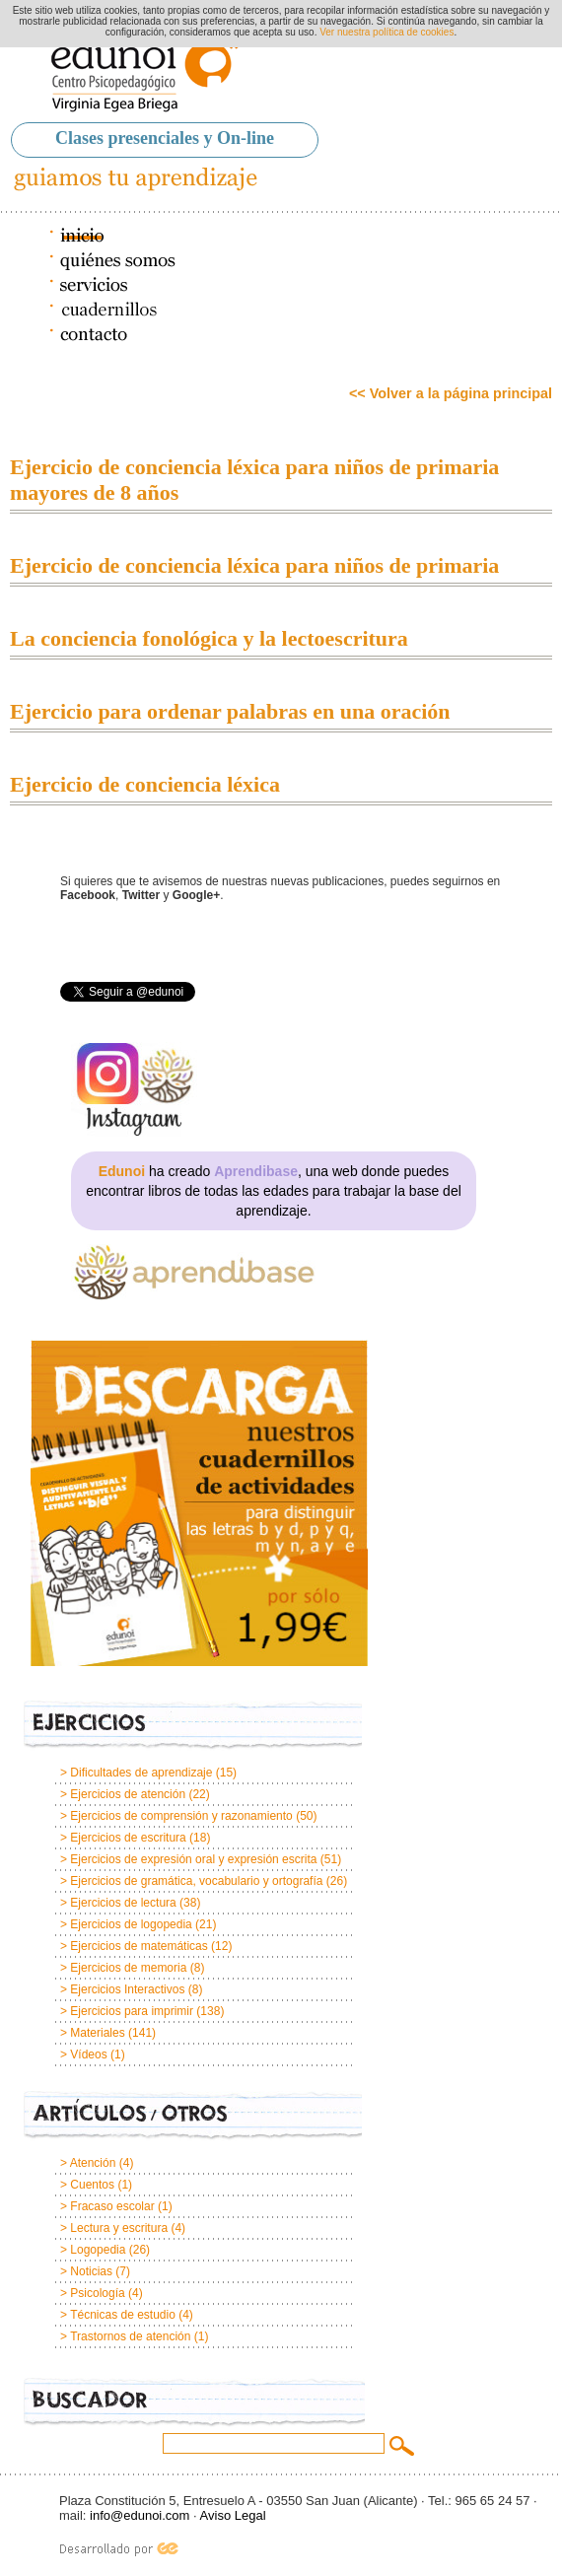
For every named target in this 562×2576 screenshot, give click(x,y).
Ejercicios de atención (127, 1794)
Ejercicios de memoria (128, 1968)
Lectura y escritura (119, 2228)
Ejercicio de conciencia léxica (145, 784)
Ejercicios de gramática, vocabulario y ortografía (196, 1881)
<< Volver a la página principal (450, 393)
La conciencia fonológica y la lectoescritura (209, 638)
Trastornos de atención (130, 2336)
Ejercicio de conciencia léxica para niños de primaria (254, 565)
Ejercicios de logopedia (130, 1924)
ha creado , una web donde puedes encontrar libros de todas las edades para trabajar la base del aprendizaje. (273, 1190)
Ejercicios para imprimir (131, 2011)
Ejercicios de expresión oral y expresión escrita (193, 1859)
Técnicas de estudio (123, 2315)
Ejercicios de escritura (127, 1838)
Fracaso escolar (112, 2206)
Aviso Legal (233, 2515)
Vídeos (88, 2054)
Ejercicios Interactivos (127, 1989)
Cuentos (92, 2185)
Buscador (194, 2403)
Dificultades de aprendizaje (141, 1772)
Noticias (91, 2271)
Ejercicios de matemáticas (138, 1946)
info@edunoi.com (139, 2515)
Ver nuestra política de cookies (386, 32)
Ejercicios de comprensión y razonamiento (181, 1816)
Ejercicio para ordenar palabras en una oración (230, 711)
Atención (93, 2163)
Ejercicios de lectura (123, 1903)
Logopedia (97, 2250)
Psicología (97, 2293)
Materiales (97, 2033)
